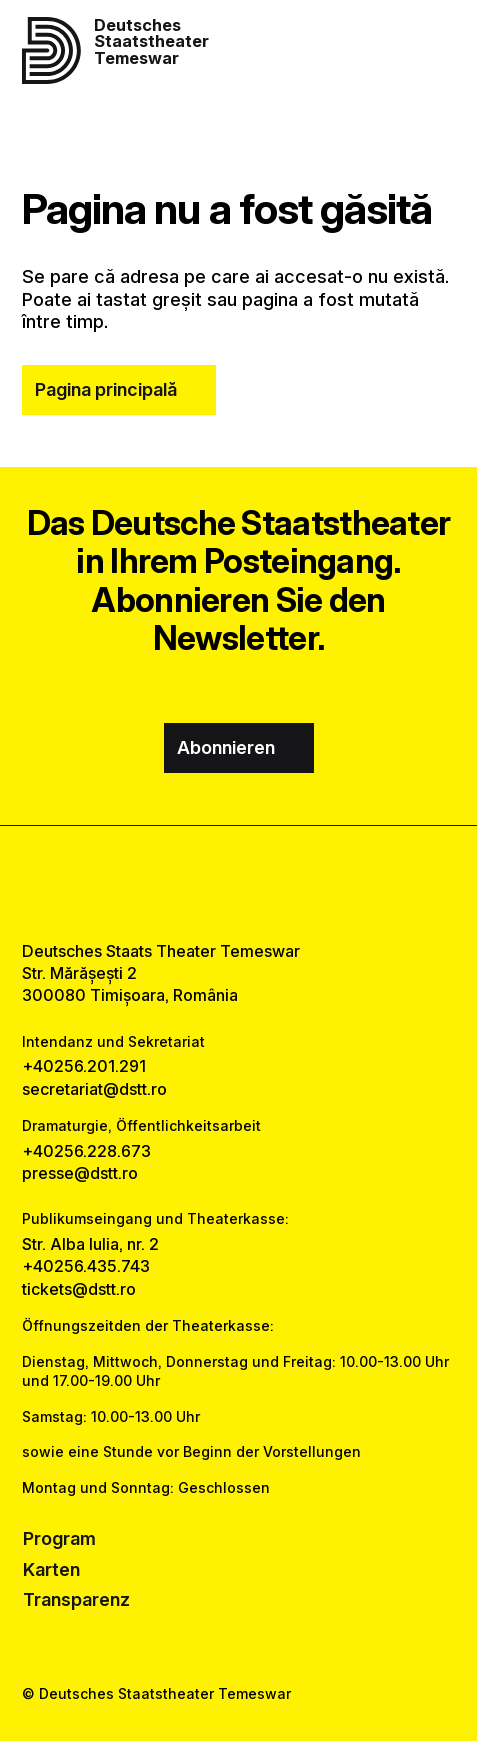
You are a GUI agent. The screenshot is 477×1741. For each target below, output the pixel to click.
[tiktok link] (289, 882)
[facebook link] (186, 882)
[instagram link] (238, 882)
